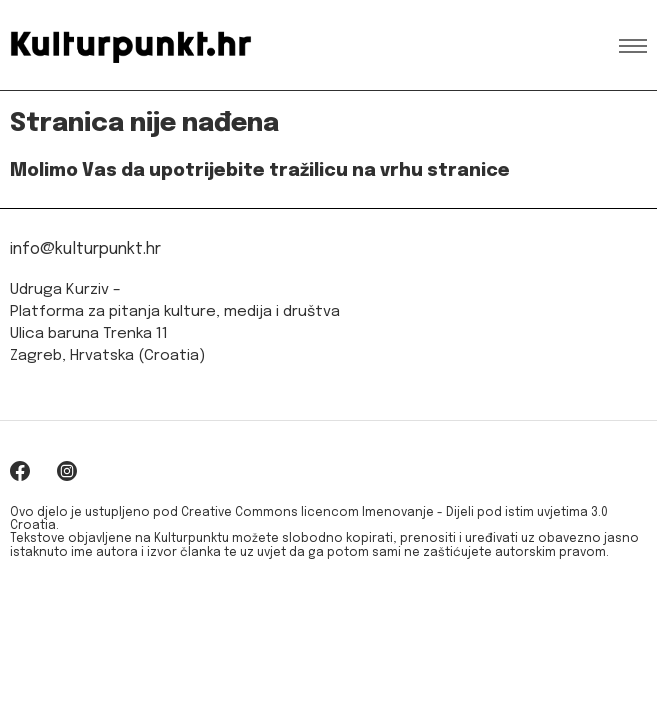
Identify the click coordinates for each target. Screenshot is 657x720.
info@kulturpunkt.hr (85, 249)
